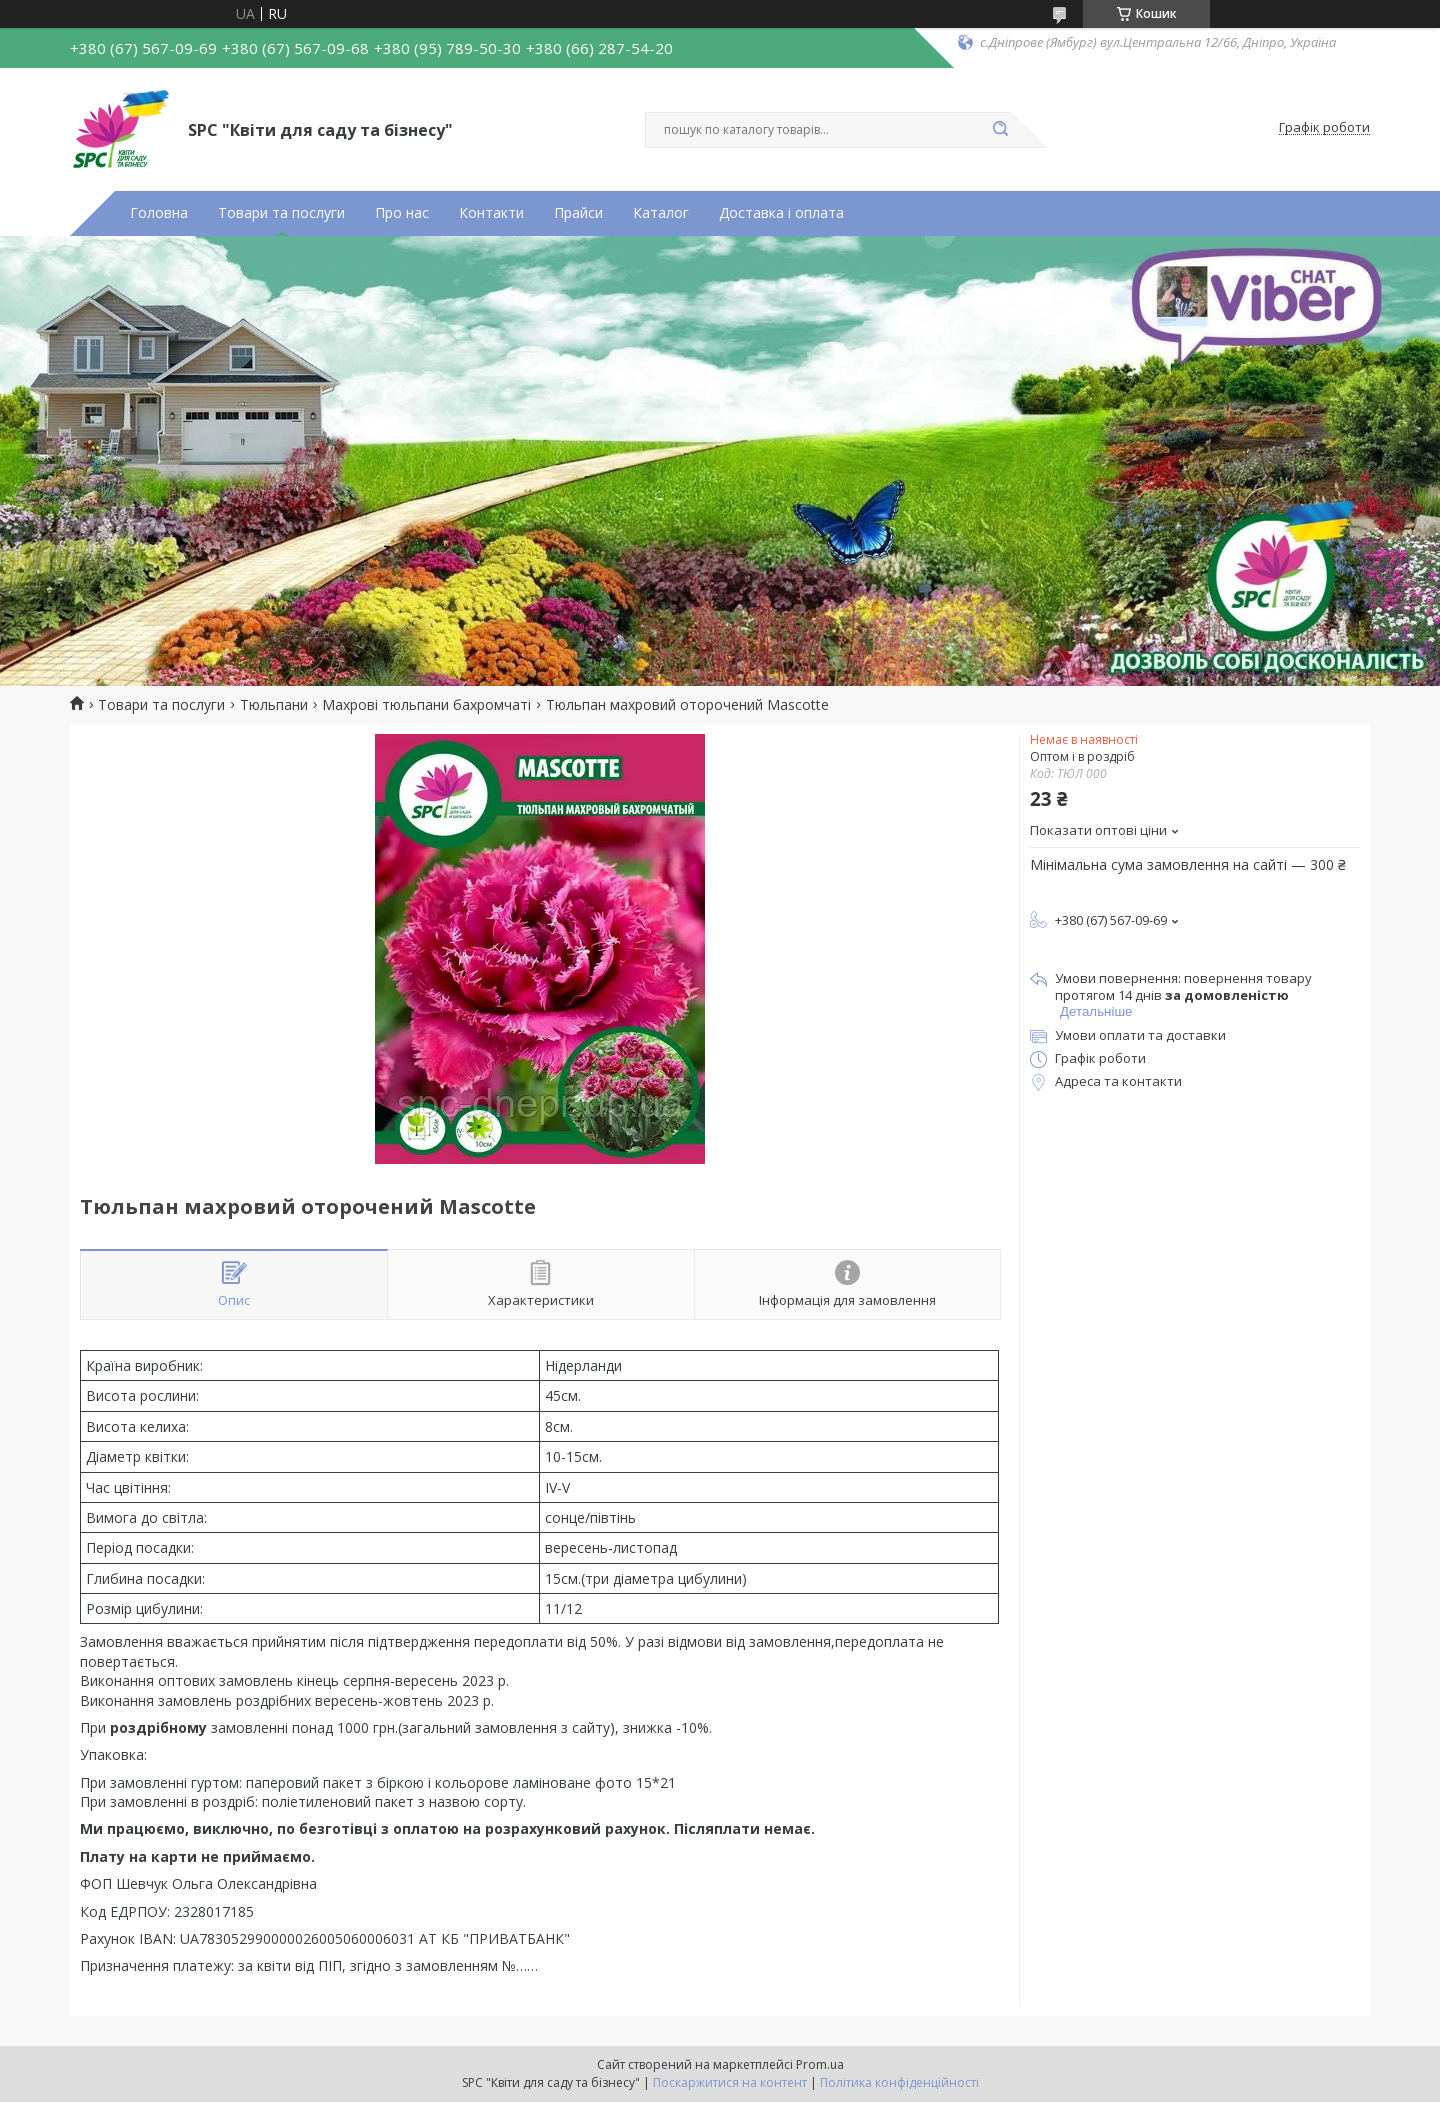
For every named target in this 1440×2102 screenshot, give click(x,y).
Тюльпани (274, 705)
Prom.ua (820, 2064)
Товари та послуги (281, 213)
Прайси (578, 213)
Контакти (491, 213)
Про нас (402, 213)
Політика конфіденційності (899, 2082)
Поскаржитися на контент (730, 2082)
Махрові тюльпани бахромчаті (426, 705)
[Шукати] (1000, 130)
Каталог (661, 213)
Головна (159, 213)
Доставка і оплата (781, 213)
